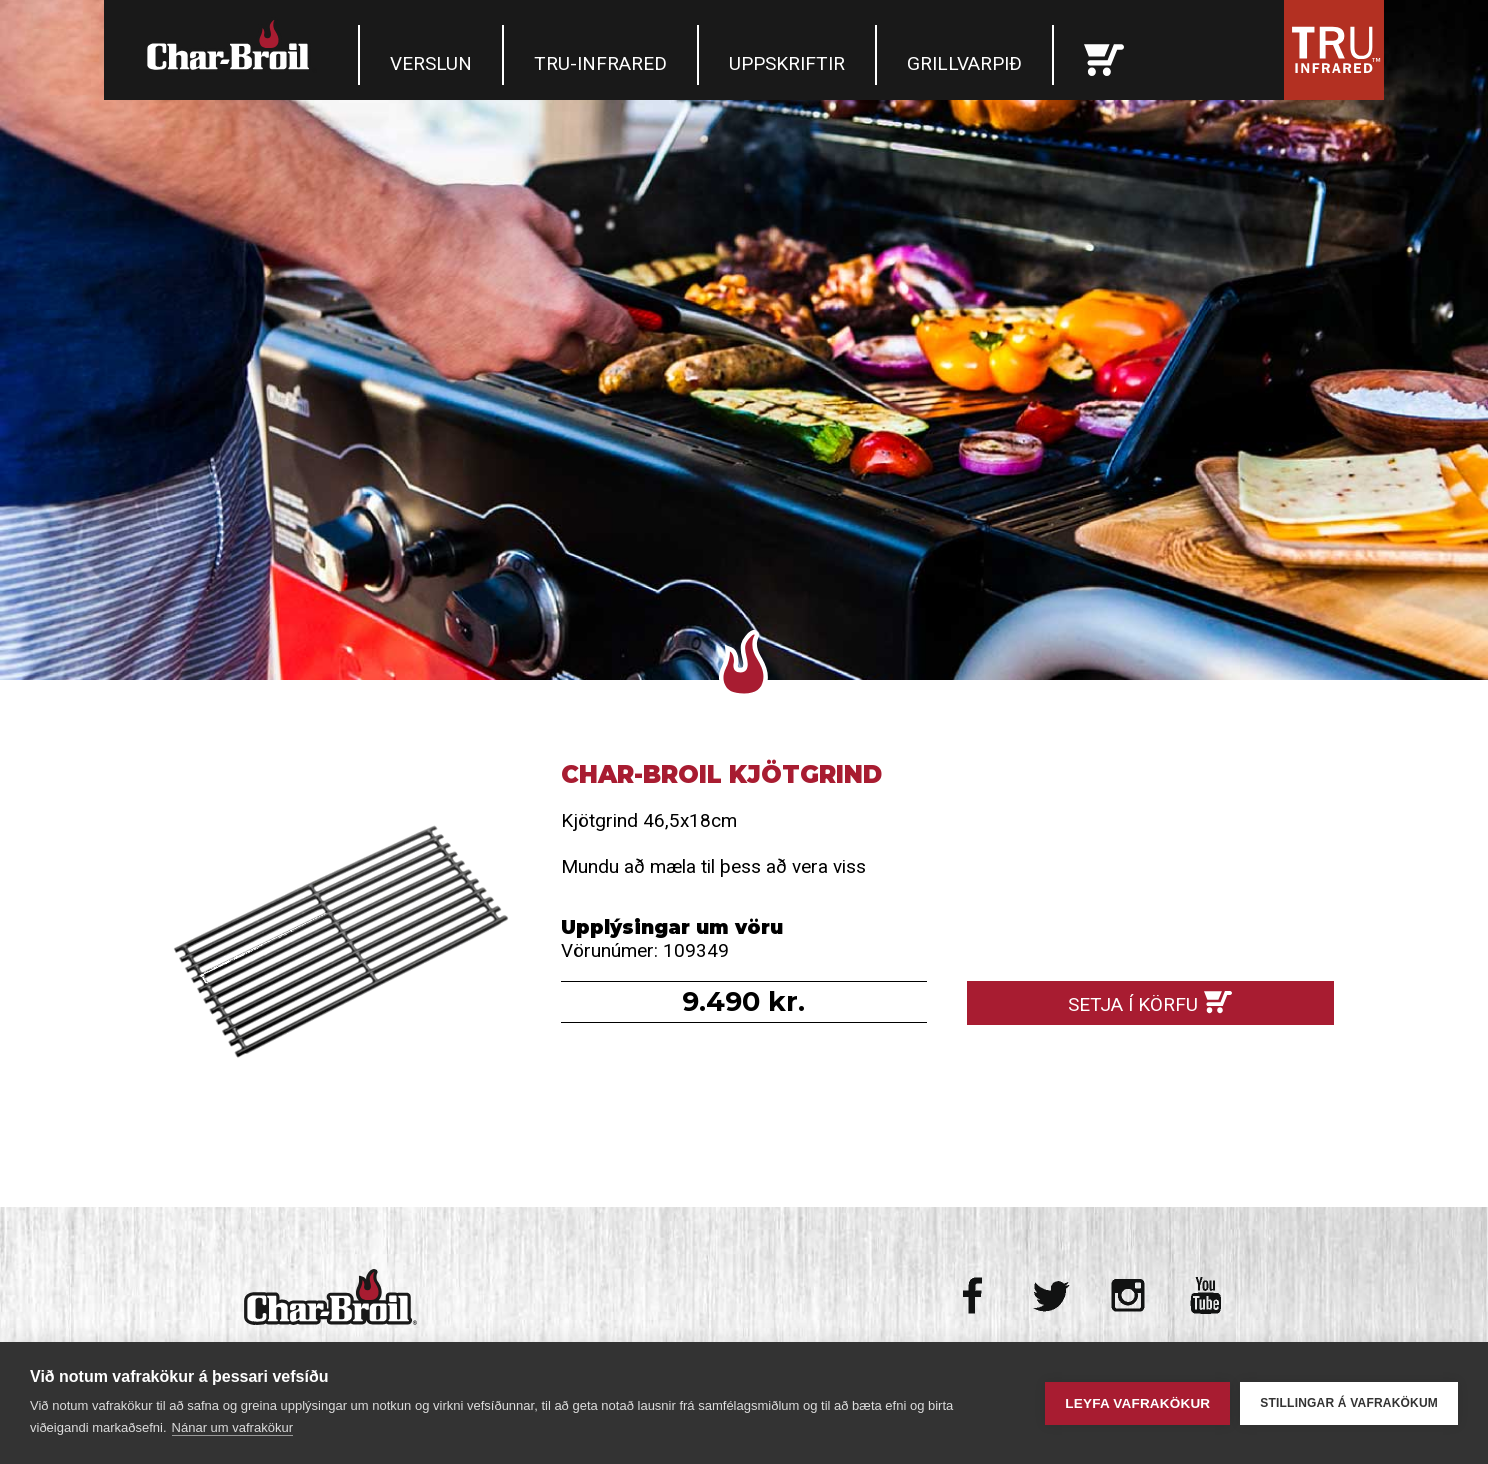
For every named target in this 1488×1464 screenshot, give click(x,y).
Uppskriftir (787, 63)
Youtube (1205, 1295)
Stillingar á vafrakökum (1349, 1403)
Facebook (974, 1295)
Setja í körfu (1133, 1004)
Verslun (431, 63)
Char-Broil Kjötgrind (337, 943)
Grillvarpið (964, 63)
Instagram (1128, 1295)
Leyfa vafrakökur (1137, 1403)
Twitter (1051, 1295)
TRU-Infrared (600, 63)
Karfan (1104, 55)
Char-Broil (231, 45)
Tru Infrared (1334, 50)
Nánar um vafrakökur (232, 1427)
